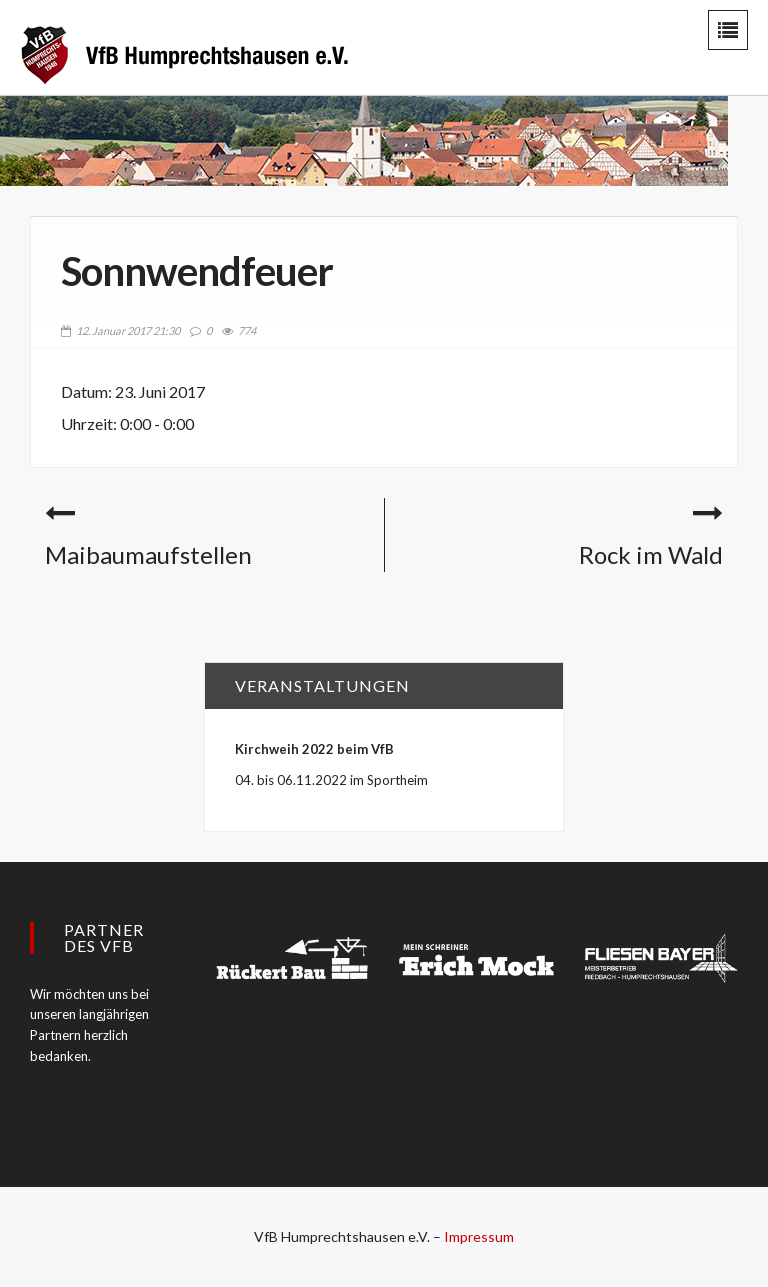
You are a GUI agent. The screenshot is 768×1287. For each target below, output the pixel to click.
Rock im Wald (651, 554)
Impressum (479, 1236)
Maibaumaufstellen (148, 554)
